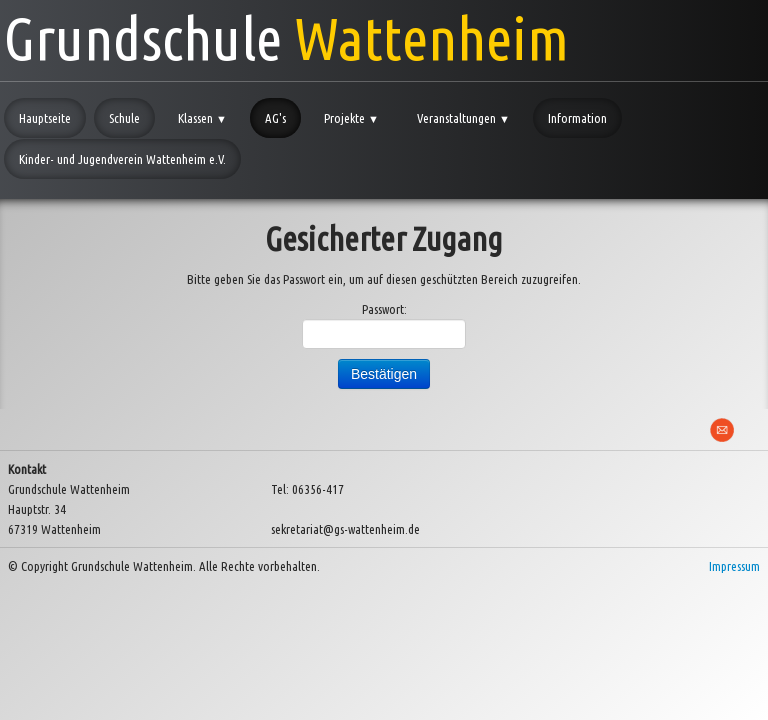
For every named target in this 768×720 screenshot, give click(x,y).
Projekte (351, 118)
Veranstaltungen (463, 118)
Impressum (734, 566)
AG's (275, 118)
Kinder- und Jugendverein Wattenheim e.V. (122, 159)
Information (577, 118)
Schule (124, 118)
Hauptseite (45, 118)
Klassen (202, 118)
